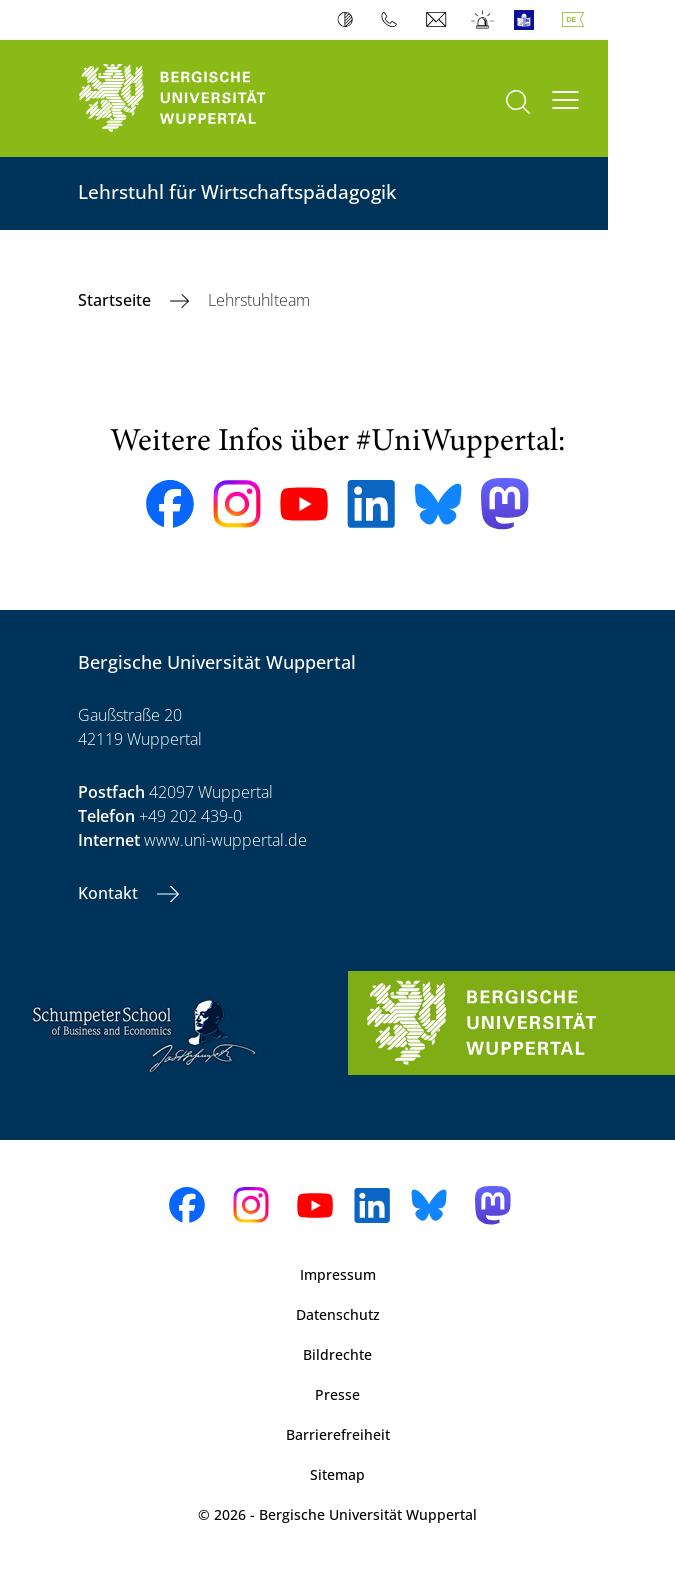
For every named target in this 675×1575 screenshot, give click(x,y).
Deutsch (577, 20)
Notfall (483, 20)
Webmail (438, 20)
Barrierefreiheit (338, 1434)
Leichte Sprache (528, 20)
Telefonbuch (393, 20)
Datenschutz (338, 1314)
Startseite (116, 300)
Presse (337, 1394)
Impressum (338, 1274)
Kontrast (349, 20)
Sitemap (337, 1474)
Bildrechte (337, 1354)
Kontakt (110, 893)
